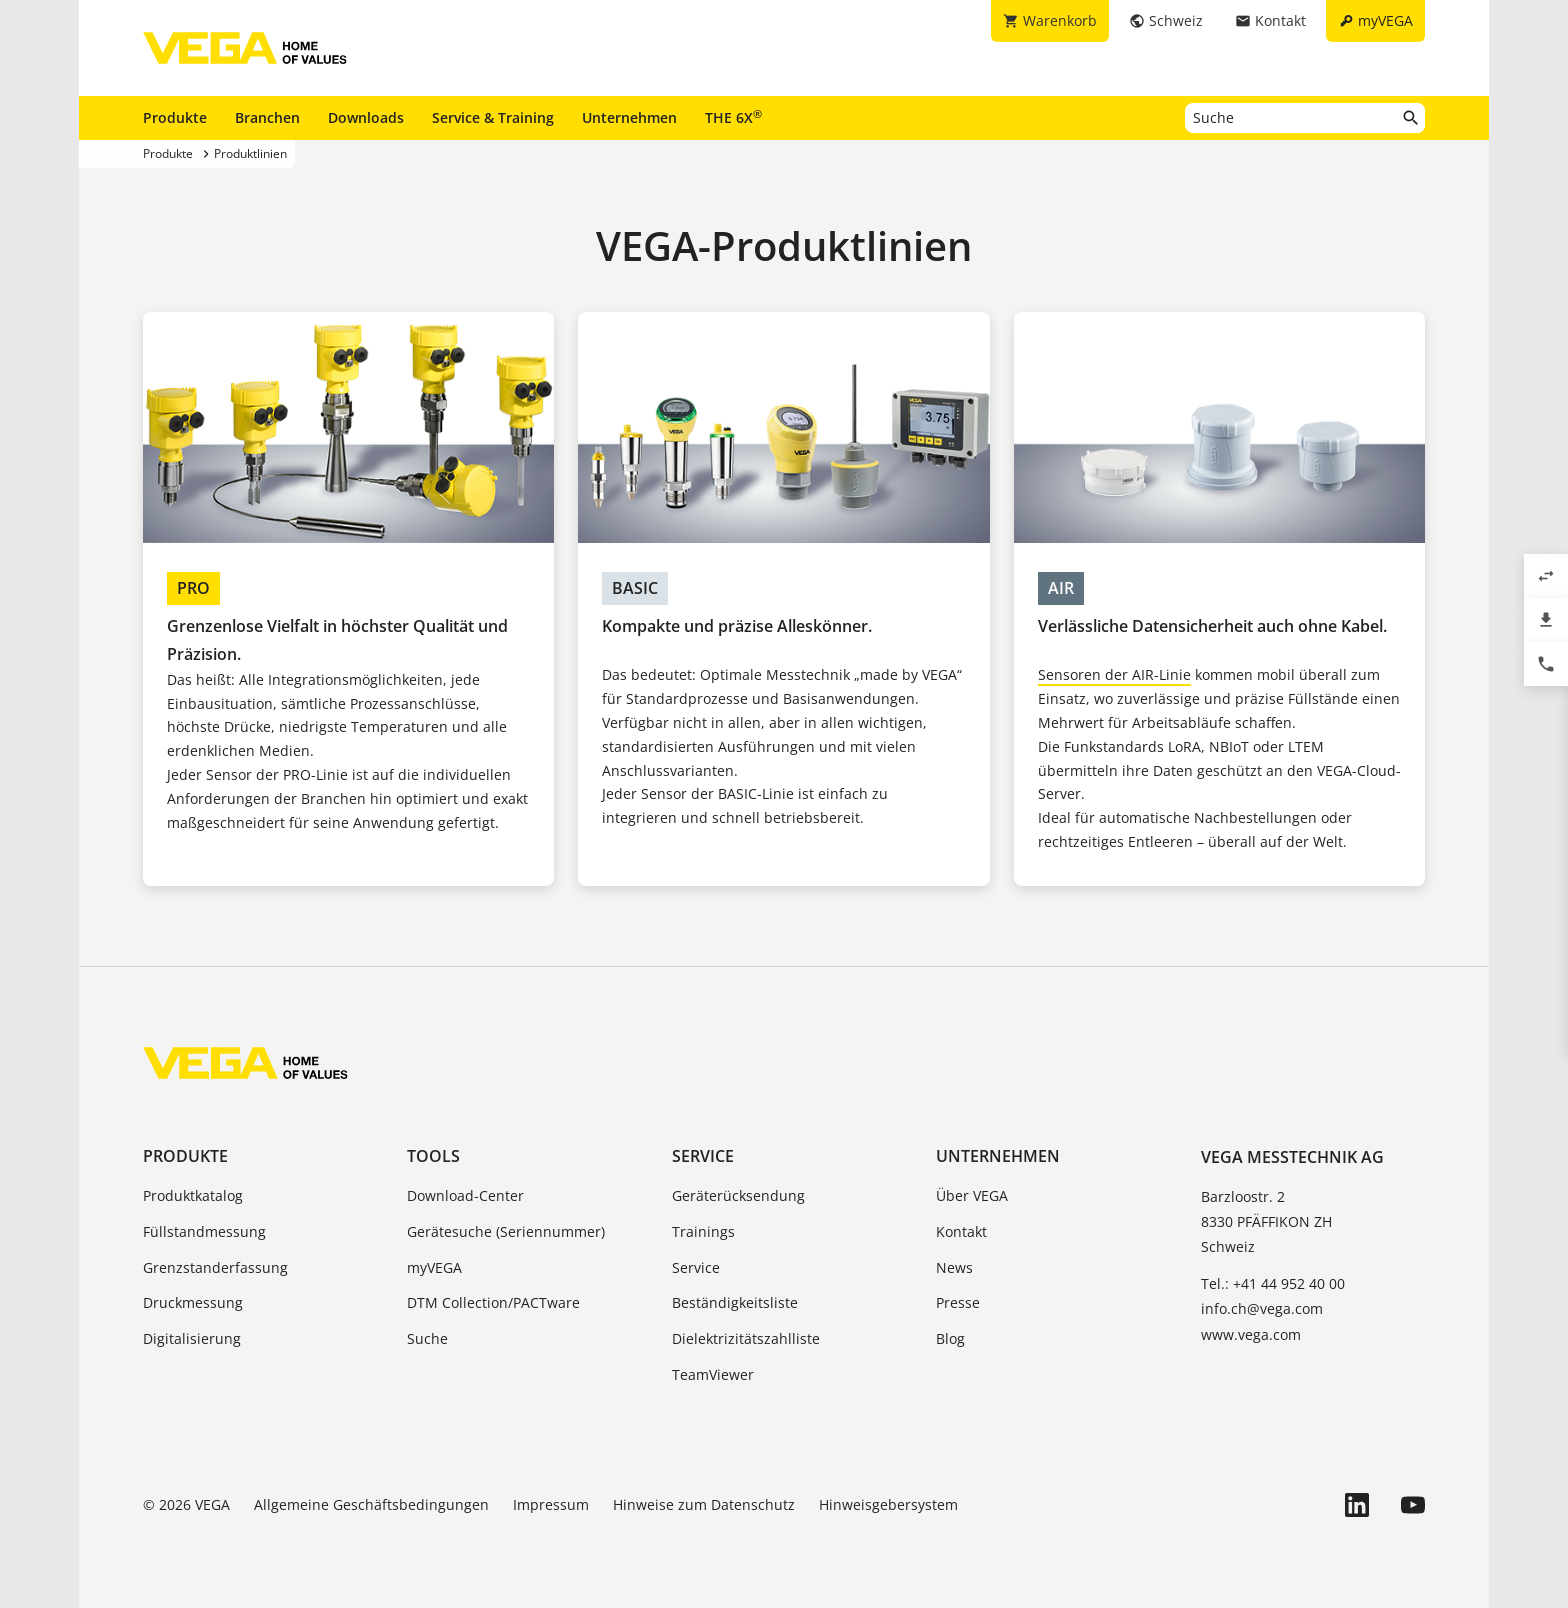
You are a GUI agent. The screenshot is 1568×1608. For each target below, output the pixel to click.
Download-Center (465, 1195)
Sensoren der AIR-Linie (1114, 674)
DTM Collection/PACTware (493, 1302)
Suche (427, 1338)
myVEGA (434, 1267)
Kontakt (961, 1231)
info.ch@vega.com (1262, 1308)
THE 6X (733, 117)
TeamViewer (713, 1374)
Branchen (267, 117)
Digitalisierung (192, 1338)
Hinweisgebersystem (888, 1504)
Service (703, 1156)
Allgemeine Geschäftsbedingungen (371, 1504)
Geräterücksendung (738, 1195)
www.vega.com (1251, 1334)
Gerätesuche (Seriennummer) (506, 1231)
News (954, 1267)
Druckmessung (193, 1302)
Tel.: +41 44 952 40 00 (1273, 1283)
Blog (950, 1338)
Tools (433, 1156)
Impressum (551, 1504)
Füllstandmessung (204, 1231)
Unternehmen (629, 117)
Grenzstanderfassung (215, 1267)
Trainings (703, 1231)
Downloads (366, 117)
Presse (958, 1302)
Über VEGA (972, 1195)
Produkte (175, 117)
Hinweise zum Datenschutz (704, 1504)
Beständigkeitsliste (735, 1302)
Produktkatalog (193, 1195)
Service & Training (493, 117)
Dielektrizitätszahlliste (746, 1338)
